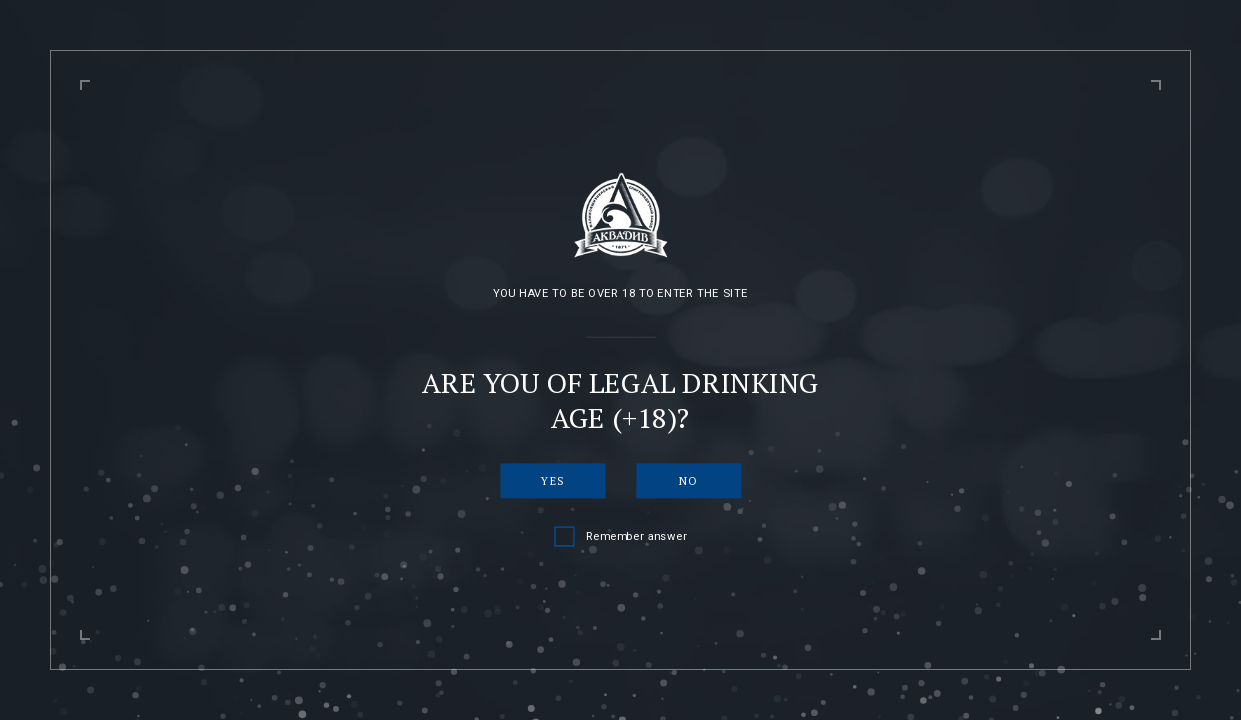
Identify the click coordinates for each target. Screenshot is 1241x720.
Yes (553, 480)
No (688, 480)
